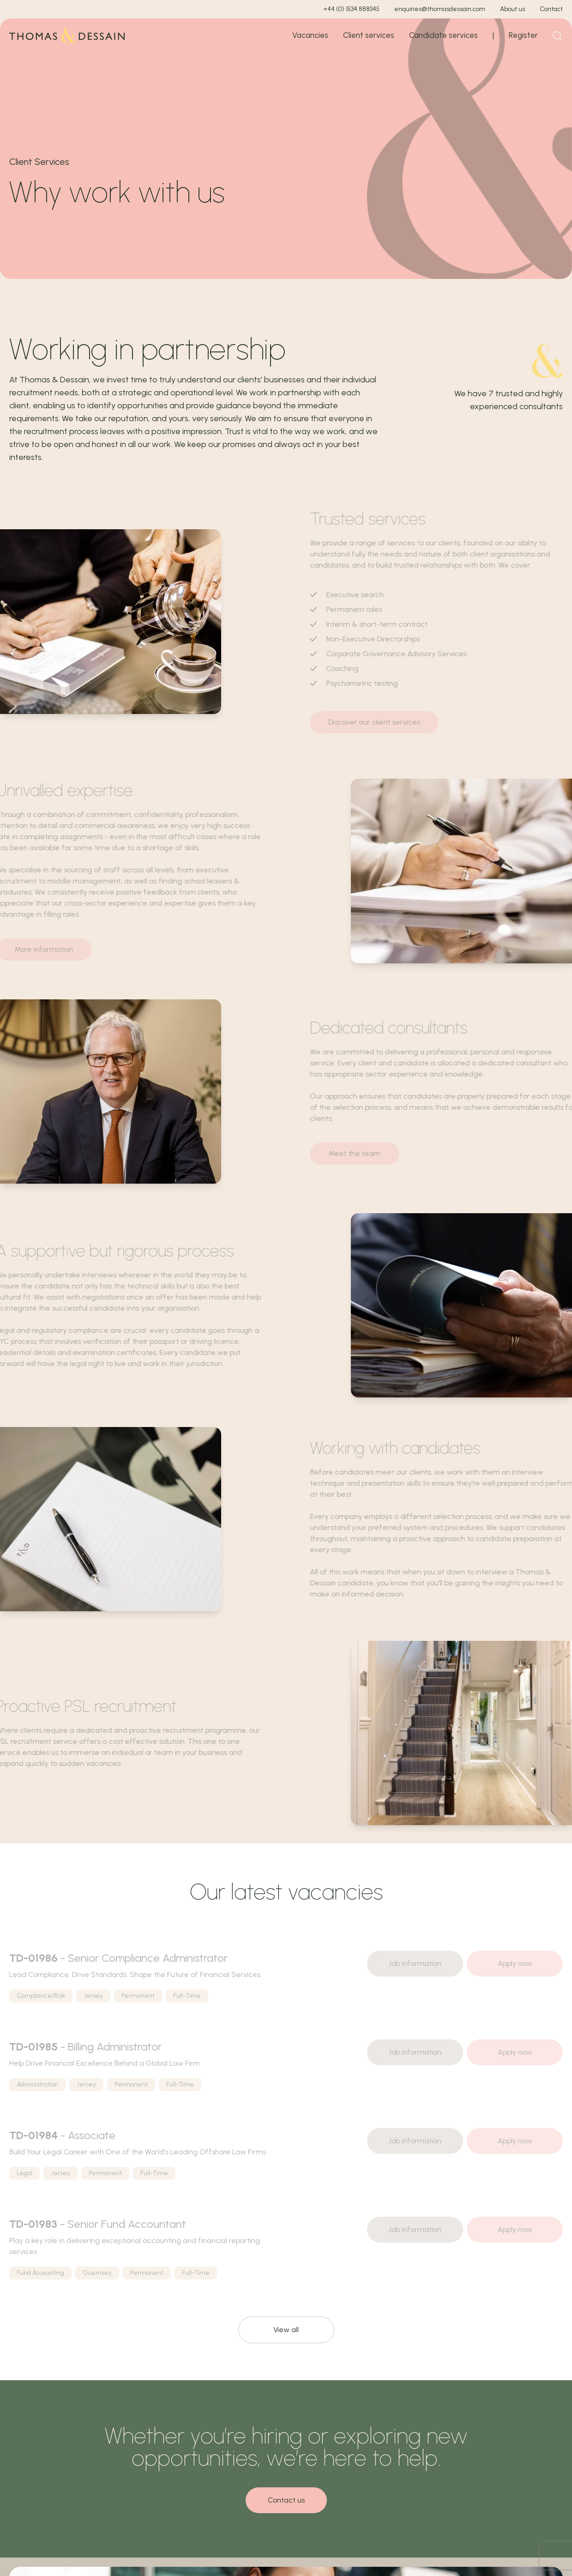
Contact (551, 9)
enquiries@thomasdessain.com (439, 9)
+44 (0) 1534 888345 (351, 9)
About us (512, 9)
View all (286, 2329)
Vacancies (310, 35)
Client (368, 35)
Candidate (443, 35)
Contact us (286, 2500)
